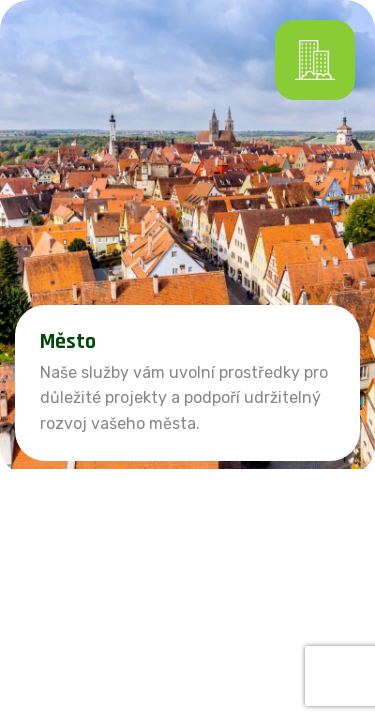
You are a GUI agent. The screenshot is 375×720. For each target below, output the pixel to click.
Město (68, 342)
